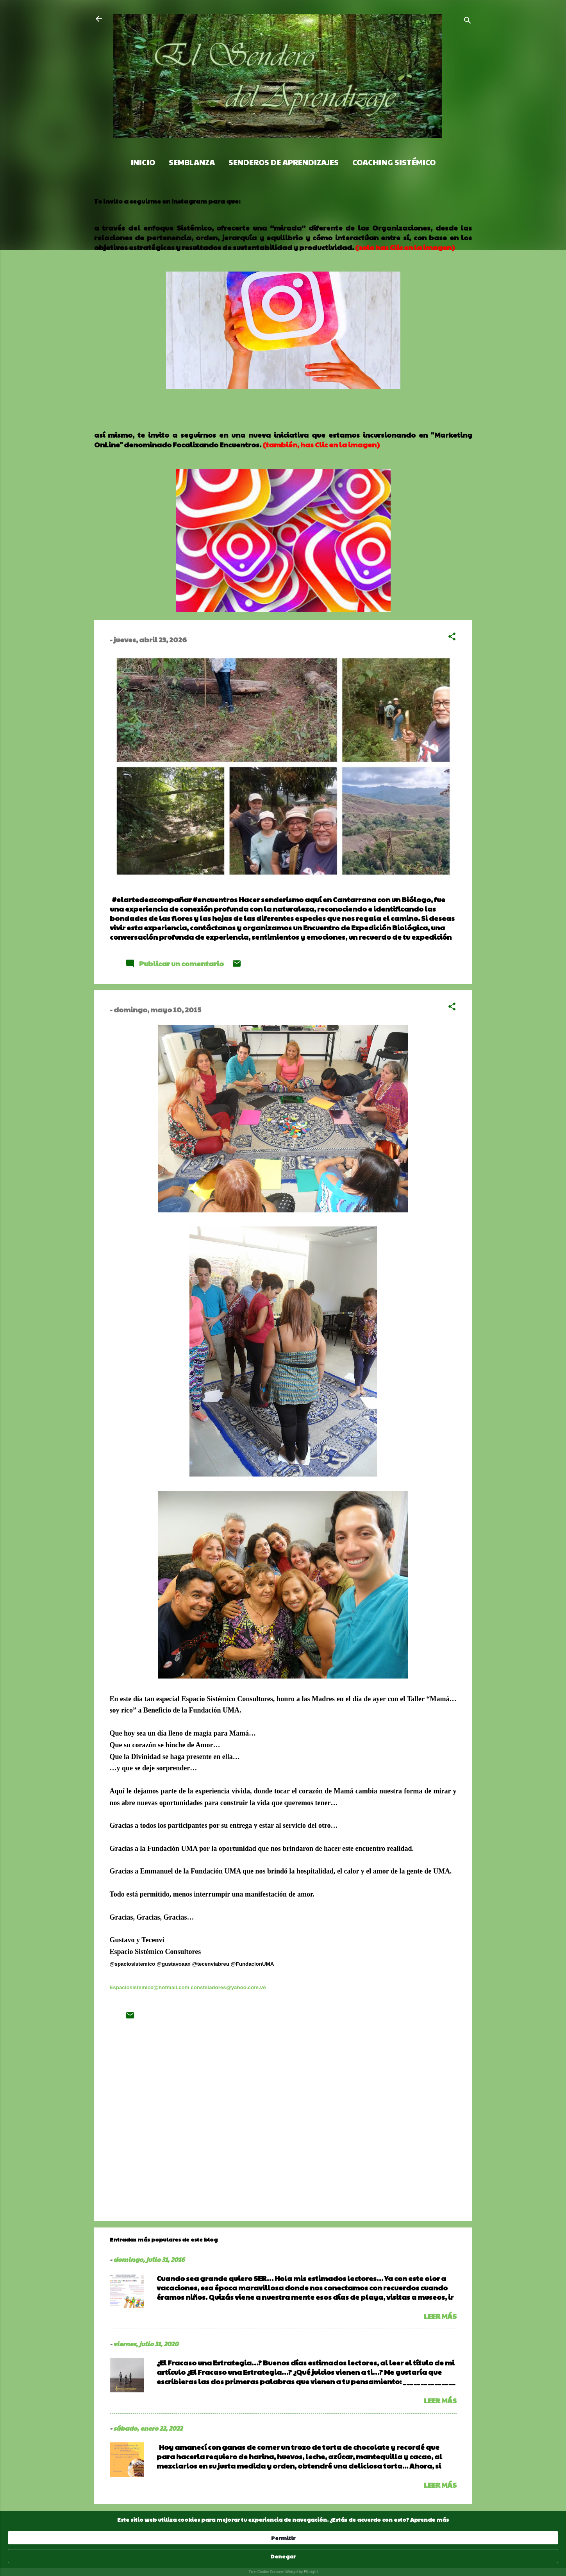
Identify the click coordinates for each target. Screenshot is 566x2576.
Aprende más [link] (180, 2556)
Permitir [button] (389, 2552)
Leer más (440, 2316)
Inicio (142, 162)
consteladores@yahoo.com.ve (228, 1987)
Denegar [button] (438, 2552)
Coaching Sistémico (394, 162)
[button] (452, 637)
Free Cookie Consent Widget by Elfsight (283, 2572)
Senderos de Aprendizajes (284, 162)
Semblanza (192, 162)
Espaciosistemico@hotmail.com (149, 1987)
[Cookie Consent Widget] (283, 2556)
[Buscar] (467, 21)
